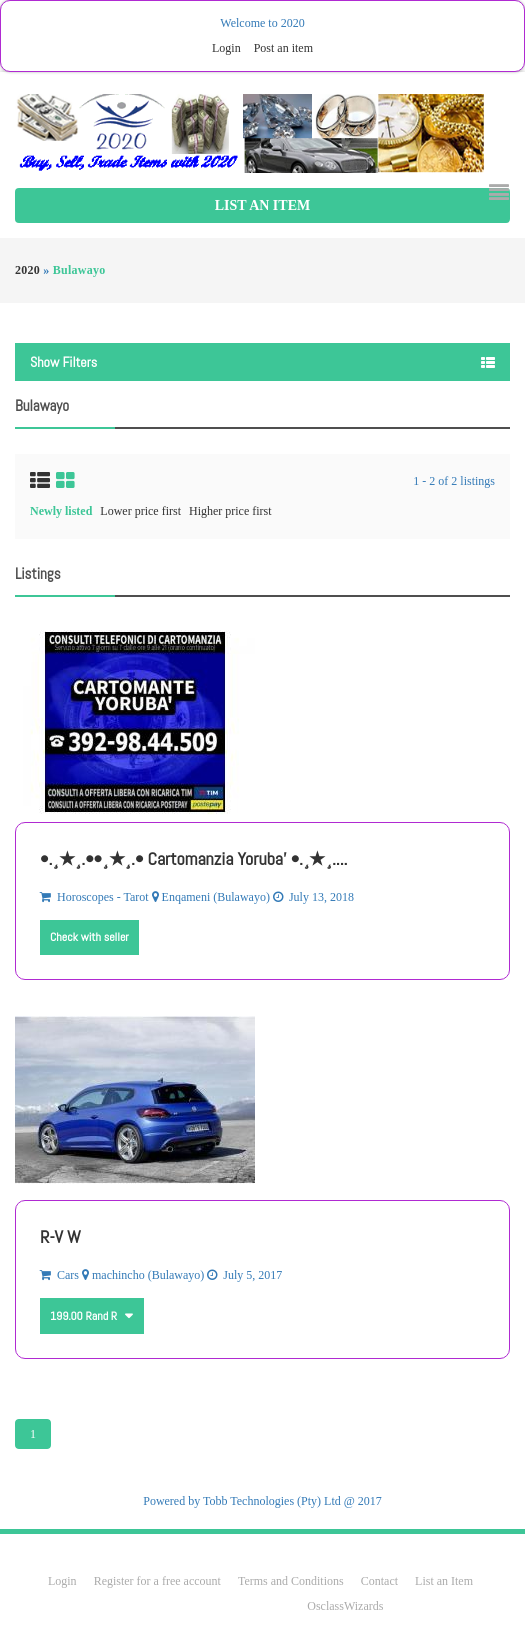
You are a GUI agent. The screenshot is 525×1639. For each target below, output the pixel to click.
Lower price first (140, 511)
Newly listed (61, 511)
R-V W (60, 1236)
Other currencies (127, 1308)
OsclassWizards (345, 1606)
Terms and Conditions (291, 1581)
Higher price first (230, 511)
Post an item (283, 48)
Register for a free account (159, 1581)
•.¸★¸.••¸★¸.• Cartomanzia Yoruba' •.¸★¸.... (193, 858)
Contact (381, 1581)
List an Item (262, 205)
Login (226, 48)
